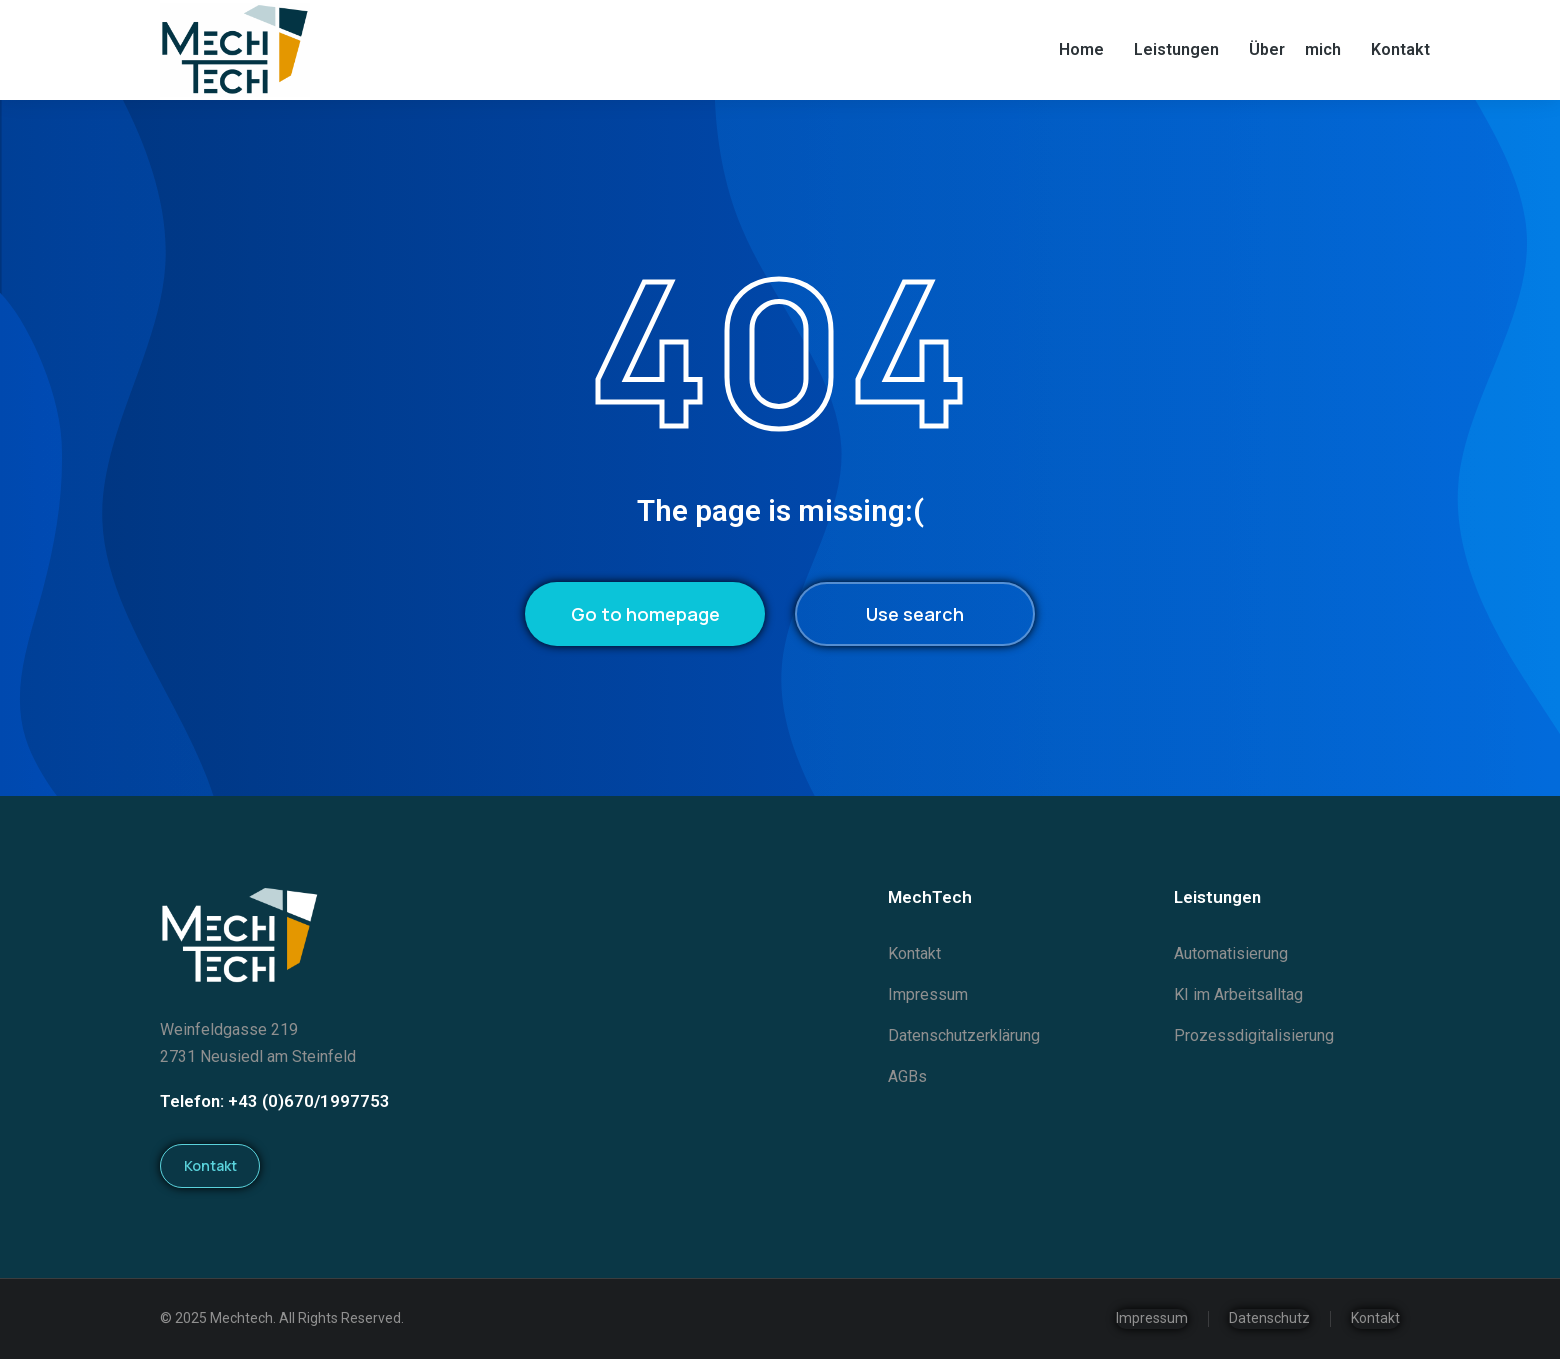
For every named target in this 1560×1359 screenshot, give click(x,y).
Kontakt (210, 1165)
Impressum (1152, 1318)
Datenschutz (1269, 1318)
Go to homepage (645, 614)
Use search (915, 614)
